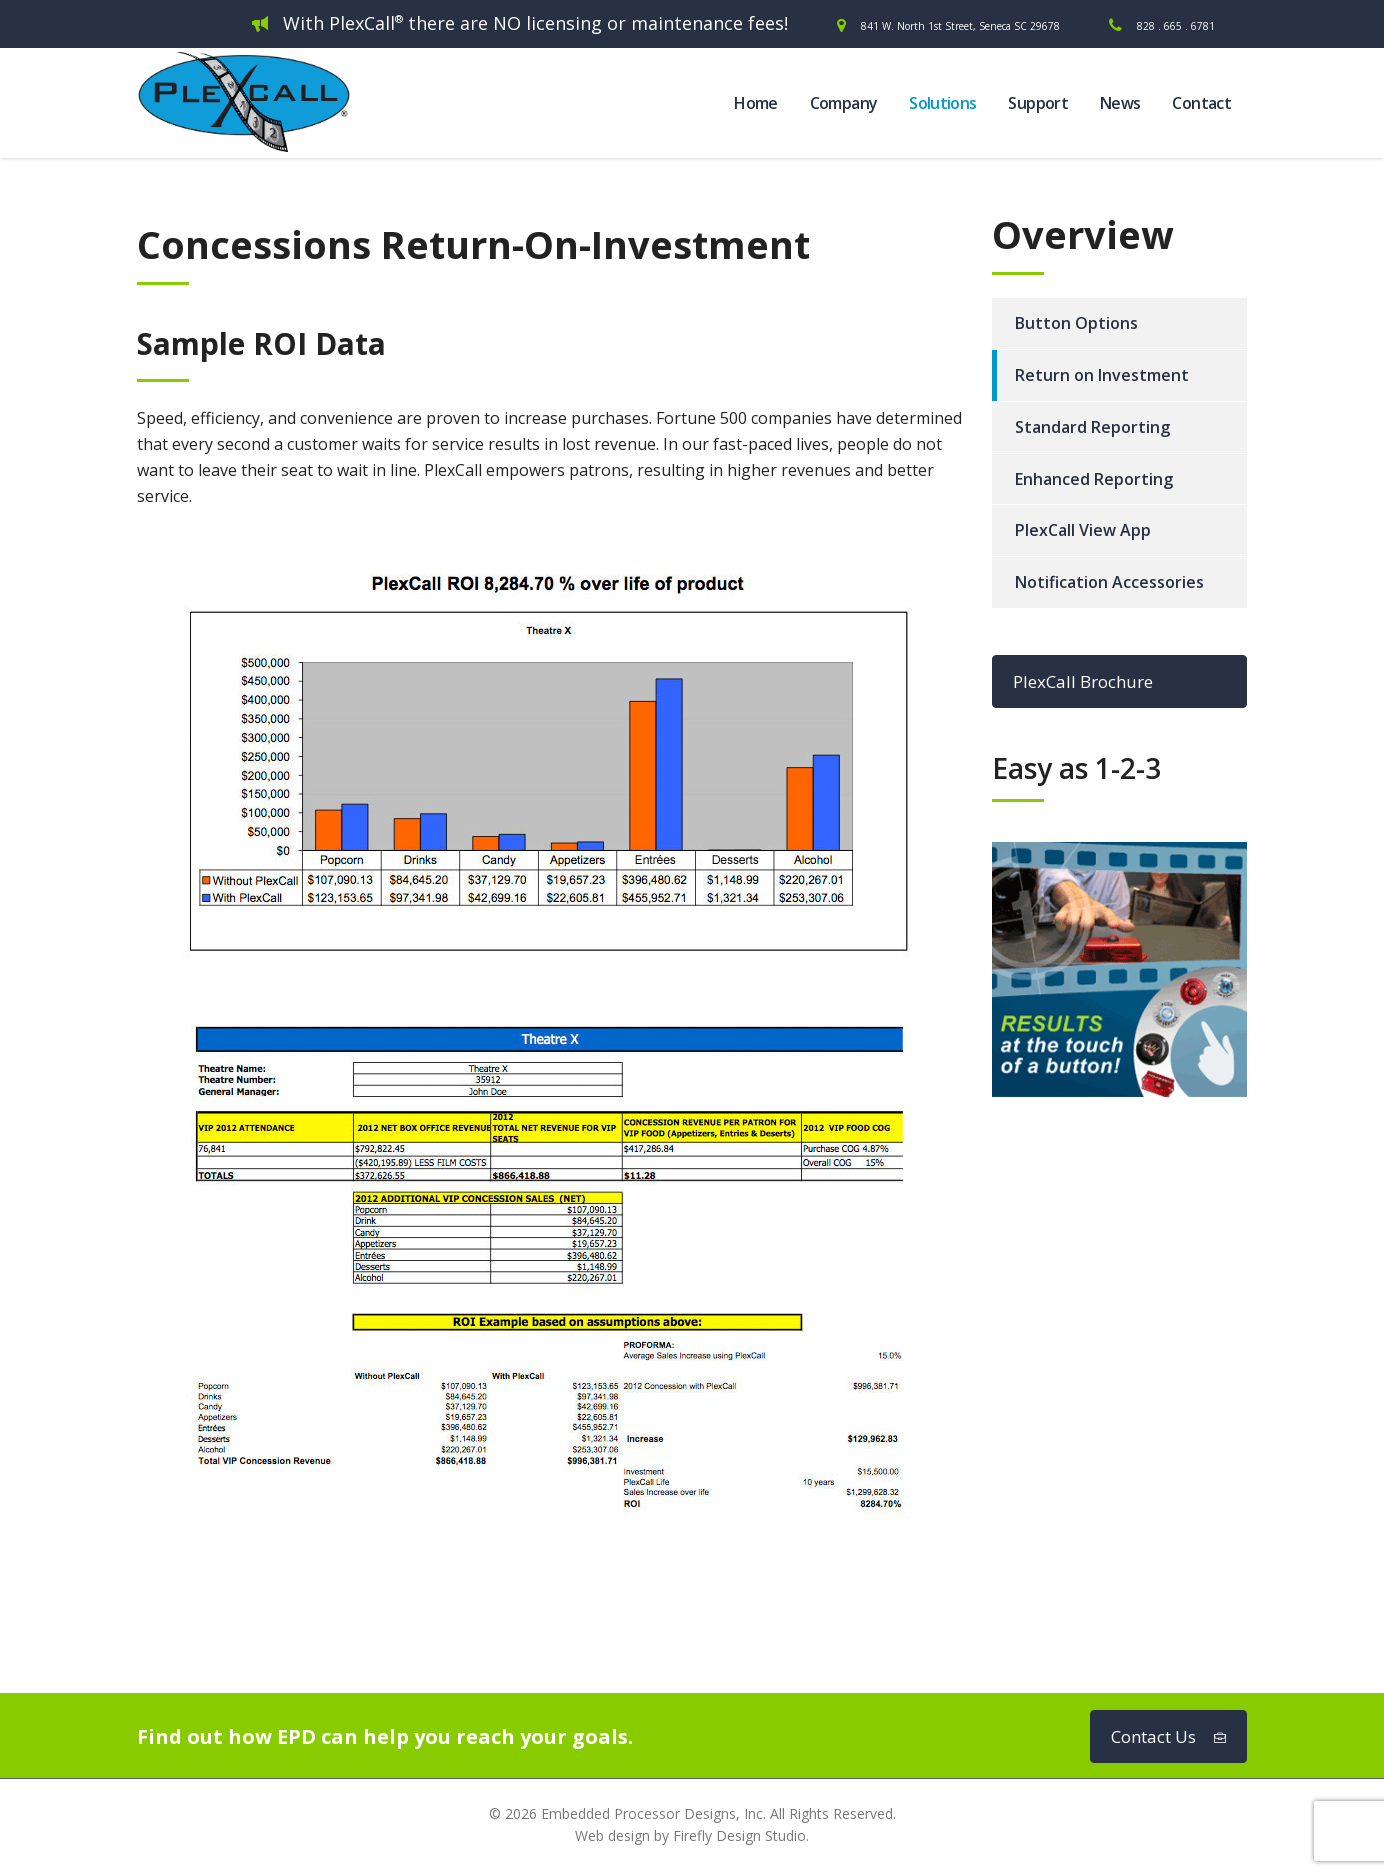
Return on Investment (1102, 375)
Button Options (1076, 323)
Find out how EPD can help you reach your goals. (385, 1736)
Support (1038, 103)
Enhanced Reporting (1094, 479)
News (1120, 103)
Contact (1201, 103)
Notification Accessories (1109, 582)
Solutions (942, 103)
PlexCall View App (1083, 530)
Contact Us (1168, 1736)
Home (755, 103)
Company (844, 103)
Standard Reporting (1092, 427)
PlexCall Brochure (1083, 681)
